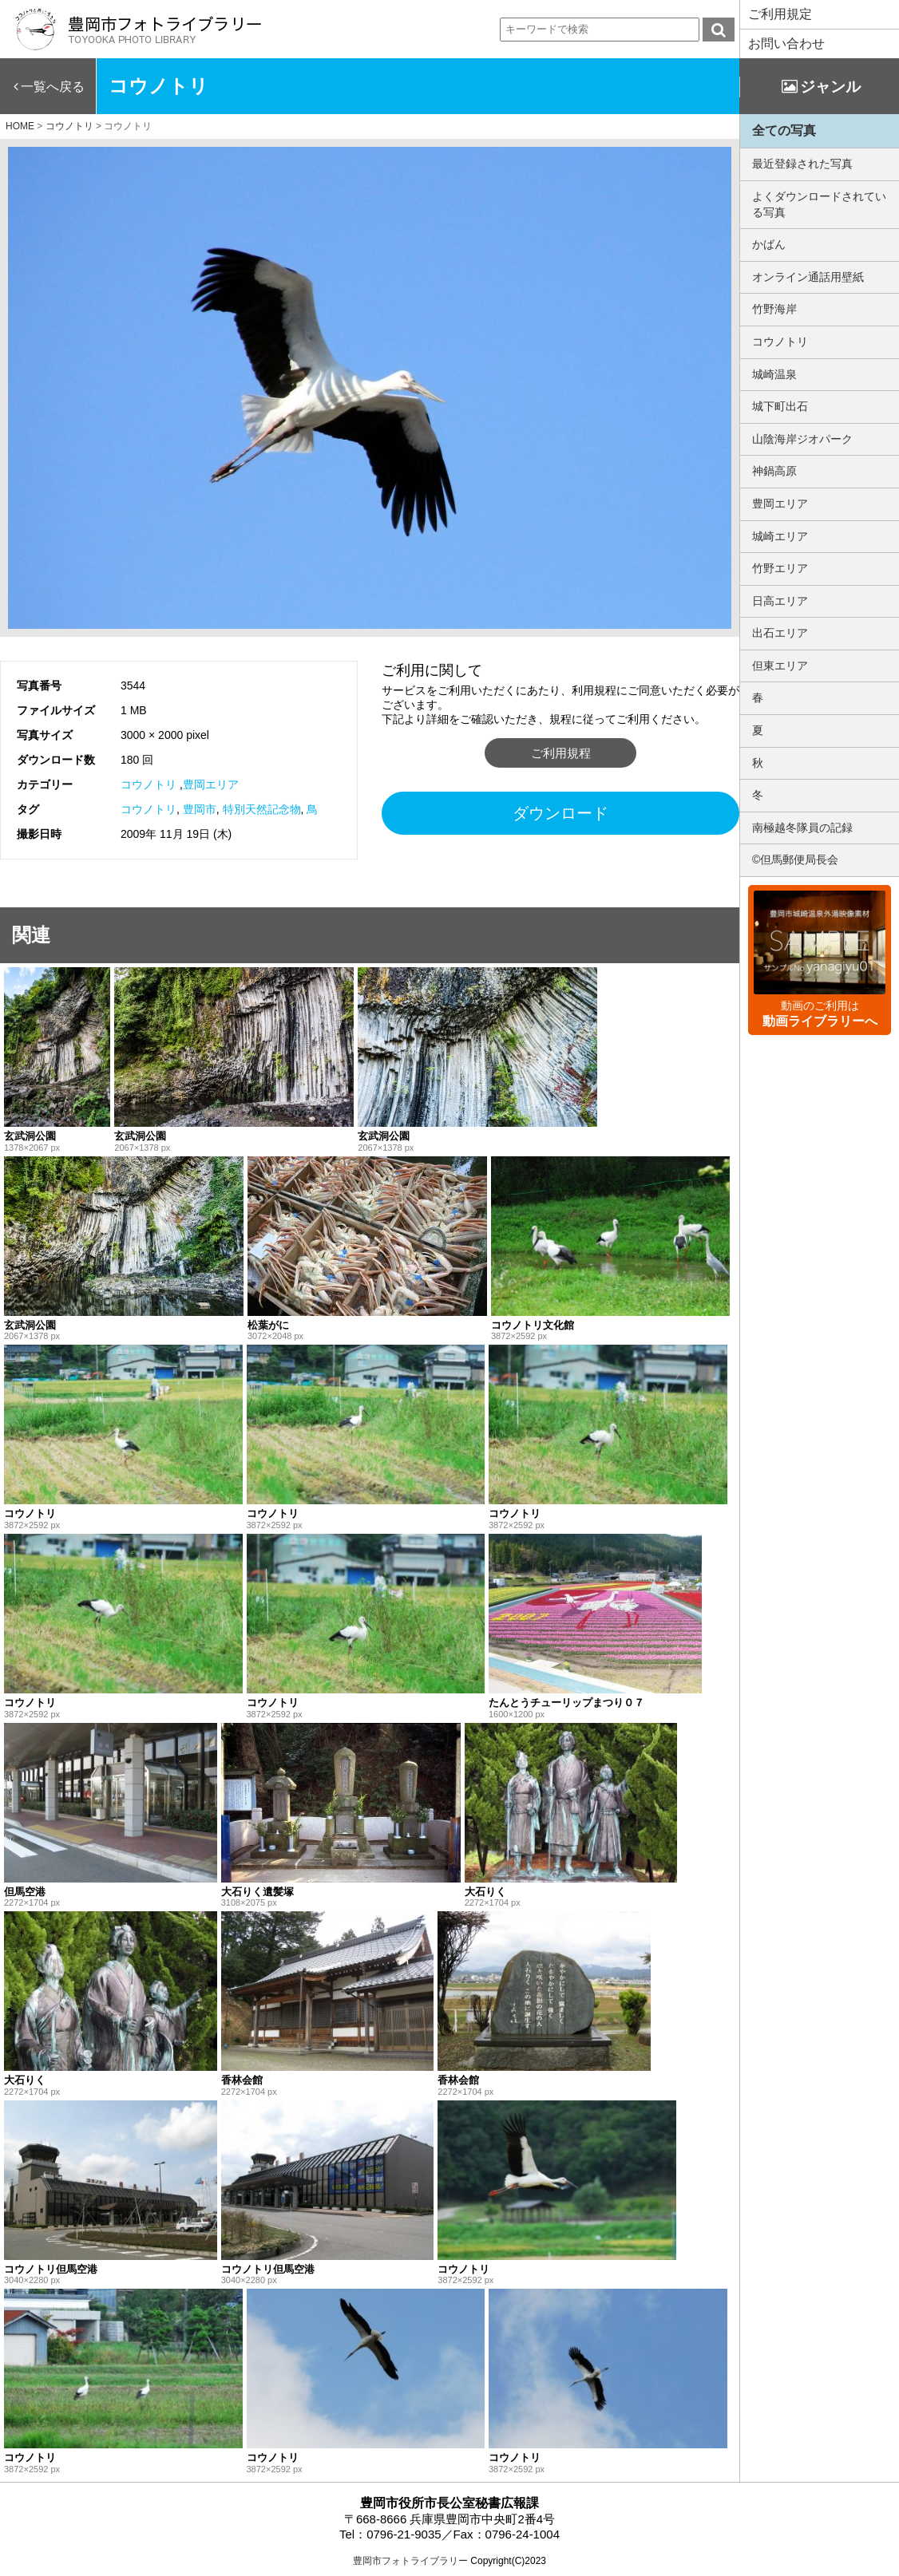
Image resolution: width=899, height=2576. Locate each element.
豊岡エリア (211, 784)
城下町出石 (780, 406)
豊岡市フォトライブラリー (410, 2560)
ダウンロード (560, 813)
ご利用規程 (561, 753)
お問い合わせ (786, 43)
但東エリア (780, 665)
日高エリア (780, 601)
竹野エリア (780, 568)
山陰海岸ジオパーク (802, 439)
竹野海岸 (774, 308)
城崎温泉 (774, 374)
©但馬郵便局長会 (795, 859)
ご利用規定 (780, 14)
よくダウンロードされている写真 (819, 204)
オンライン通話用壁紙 (808, 277)
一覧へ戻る (53, 86)
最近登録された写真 (802, 163)
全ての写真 (784, 130)
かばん (769, 244)
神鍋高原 (774, 470)
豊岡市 (199, 809)
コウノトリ (148, 784)
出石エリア (780, 632)
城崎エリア (780, 536)
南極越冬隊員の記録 (802, 827)
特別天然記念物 (262, 809)
